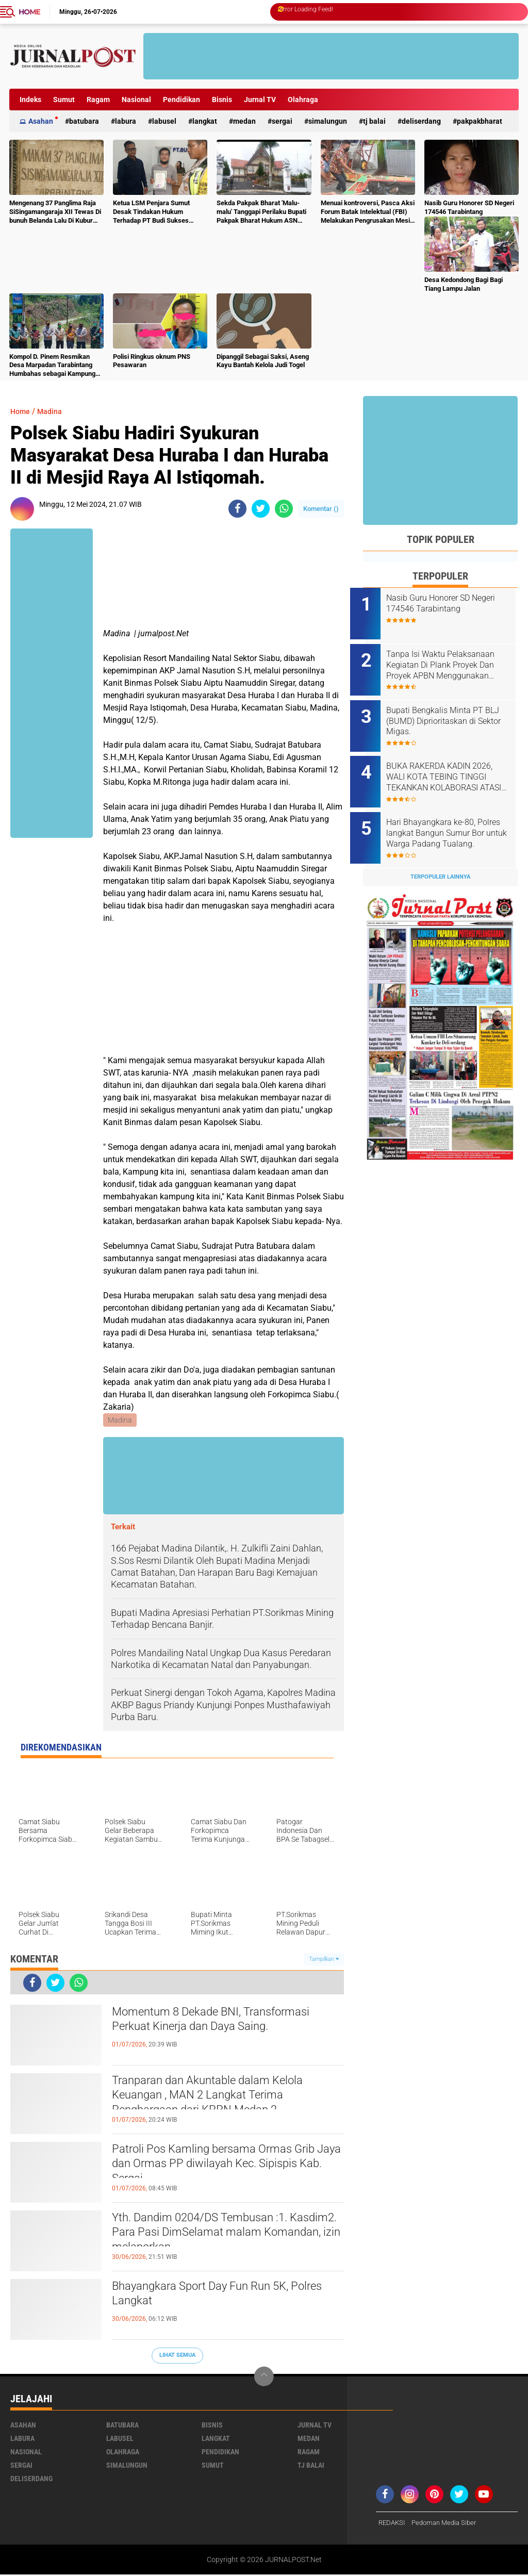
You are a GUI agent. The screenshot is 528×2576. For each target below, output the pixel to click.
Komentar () (321, 509)
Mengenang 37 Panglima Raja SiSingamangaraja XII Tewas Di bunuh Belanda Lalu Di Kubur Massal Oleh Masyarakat (55, 212)
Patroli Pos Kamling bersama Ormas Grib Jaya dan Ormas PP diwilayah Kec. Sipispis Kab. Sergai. (226, 2168)
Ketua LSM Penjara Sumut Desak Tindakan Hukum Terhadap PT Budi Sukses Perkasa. (151, 212)
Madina (54, 411)
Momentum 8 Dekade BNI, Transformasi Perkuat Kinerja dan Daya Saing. (225, 2031)
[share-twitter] (261, 509)
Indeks (30, 99)
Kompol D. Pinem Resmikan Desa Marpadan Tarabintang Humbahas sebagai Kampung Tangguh (52, 366)
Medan (244, 121)
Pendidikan (181, 99)
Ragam (98, 99)
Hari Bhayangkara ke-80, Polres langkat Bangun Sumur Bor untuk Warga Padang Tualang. (453, 817)
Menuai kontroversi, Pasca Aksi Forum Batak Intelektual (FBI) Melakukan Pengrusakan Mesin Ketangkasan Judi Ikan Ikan (368, 212)
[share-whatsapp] (284, 509)
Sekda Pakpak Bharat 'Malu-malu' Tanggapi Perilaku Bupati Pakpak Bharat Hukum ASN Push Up (261, 212)
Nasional (136, 99)
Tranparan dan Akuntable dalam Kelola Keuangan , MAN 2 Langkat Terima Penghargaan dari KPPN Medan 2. (224, 2100)
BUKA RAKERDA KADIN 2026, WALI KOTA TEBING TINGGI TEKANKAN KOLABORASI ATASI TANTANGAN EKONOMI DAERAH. (453, 765)
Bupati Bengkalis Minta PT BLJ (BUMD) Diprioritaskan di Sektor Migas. (452, 713)
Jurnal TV (260, 99)
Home (29, 11)
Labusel (164, 121)
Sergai (282, 121)
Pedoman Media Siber (449, 2524)
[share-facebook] (237, 509)
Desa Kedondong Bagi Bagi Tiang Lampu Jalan (463, 284)
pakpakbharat (479, 121)
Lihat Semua (177, 2356)
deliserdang (421, 121)
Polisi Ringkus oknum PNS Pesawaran (151, 361)
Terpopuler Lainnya (440, 856)
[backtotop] (264, 2377)
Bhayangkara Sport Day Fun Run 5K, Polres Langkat (216, 2297)
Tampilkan (324, 1960)
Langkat (204, 121)
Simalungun (327, 121)
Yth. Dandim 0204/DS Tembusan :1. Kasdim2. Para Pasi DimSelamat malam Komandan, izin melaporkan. (228, 2237)
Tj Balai (374, 121)
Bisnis (222, 99)
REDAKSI (392, 2524)
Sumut (64, 99)
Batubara (84, 121)
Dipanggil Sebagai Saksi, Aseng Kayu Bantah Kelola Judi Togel (263, 361)
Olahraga (303, 99)
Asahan (40, 121)
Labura (125, 121)
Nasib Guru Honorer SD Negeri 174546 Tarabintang (469, 207)
